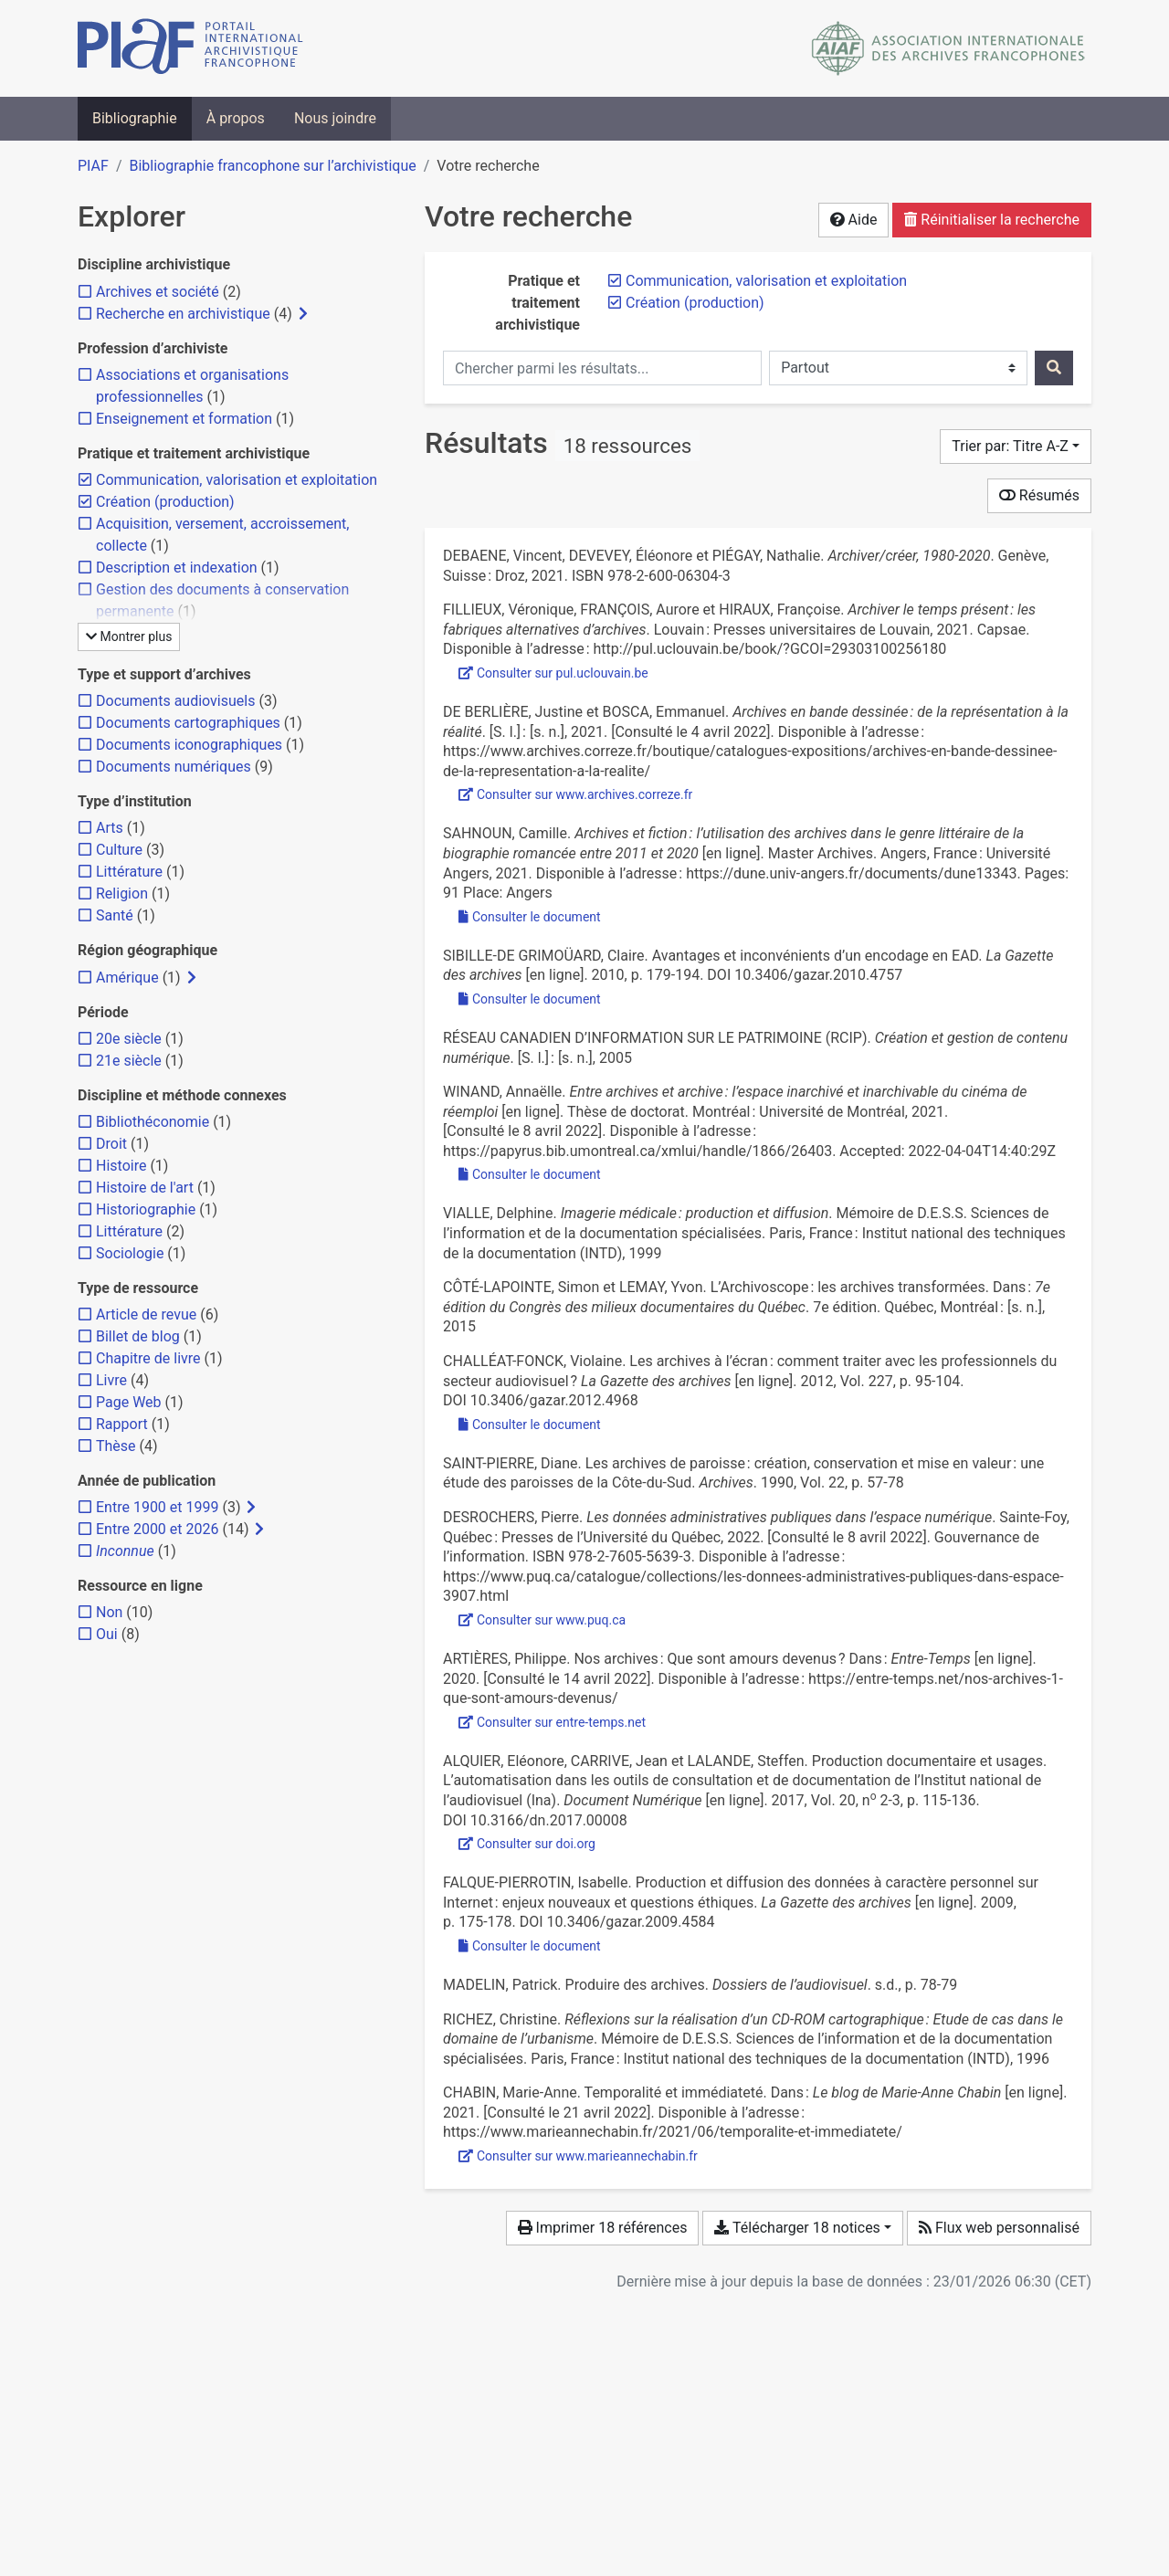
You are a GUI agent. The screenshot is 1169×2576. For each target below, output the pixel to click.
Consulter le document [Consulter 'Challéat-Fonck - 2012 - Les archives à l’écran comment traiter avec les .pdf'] (529, 1424)
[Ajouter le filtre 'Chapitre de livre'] (148, 1358)
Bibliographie (134, 118)
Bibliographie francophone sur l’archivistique (272, 165)
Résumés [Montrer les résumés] (1039, 495)
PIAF (93, 165)
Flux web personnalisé (999, 2227)
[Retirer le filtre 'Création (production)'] (695, 302)
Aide (854, 219)
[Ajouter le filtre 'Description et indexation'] (177, 567)
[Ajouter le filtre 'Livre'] (111, 1380)
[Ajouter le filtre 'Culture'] (119, 849)
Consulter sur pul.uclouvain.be (553, 673)
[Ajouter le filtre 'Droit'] (111, 1143)
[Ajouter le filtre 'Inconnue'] (125, 1551)
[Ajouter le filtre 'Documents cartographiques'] (188, 722)
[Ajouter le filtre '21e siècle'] (129, 1060)
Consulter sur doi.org (526, 1843)
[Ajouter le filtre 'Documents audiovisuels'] (175, 701)
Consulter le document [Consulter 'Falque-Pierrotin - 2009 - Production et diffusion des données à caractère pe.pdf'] (529, 1946)
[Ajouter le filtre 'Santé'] (114, 915)
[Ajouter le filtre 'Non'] (109, 1612)
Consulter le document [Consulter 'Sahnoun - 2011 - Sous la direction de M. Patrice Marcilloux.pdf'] (529, 916)
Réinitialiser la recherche (991, 219)
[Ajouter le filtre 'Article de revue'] (146, 1314)
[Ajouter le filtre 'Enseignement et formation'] (184, 418)
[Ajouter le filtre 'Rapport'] (122, 1424)
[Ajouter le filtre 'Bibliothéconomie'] (152, 1121)
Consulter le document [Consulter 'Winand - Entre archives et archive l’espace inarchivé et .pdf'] (529, 1174)
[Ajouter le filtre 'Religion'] (122, 893)
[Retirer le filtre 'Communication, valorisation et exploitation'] (766, 280)
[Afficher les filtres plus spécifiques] (303, 314)
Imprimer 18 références (603, 2227)
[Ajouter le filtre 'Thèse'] (116, 1446)
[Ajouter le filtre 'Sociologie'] (129, 1253)
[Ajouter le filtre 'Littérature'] (129, 871)
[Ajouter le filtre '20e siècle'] (129, 1038)
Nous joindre (335, 118)
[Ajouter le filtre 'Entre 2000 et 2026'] (157, 1529)
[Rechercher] (1054, 368)
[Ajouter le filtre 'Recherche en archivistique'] (183, 313)
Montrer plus (129, 636)
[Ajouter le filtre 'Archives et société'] (157, 291)
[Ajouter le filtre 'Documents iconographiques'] (189, 744)
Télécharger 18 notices (796, 2227)
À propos (235, 118)
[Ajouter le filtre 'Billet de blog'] (138, 1336)
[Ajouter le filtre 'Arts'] (109, 827)
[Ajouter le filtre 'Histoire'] (121, 1165)
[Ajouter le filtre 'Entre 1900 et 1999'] (157, 1507)
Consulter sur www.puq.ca (542, 1620)
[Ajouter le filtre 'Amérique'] (127, 977)
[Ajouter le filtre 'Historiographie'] (145, 1209)
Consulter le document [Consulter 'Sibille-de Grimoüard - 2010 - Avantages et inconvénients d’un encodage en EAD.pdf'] (529, 999)
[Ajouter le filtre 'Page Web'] (129, 1402)
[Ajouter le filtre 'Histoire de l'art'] (145, 1187)
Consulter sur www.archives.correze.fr (575, 794)
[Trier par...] (1015, 446)
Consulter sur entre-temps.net (552, 1722)
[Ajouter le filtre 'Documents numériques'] (173, 766)
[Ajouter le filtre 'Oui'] (107, 1634)
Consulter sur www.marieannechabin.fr (578, 2156)
